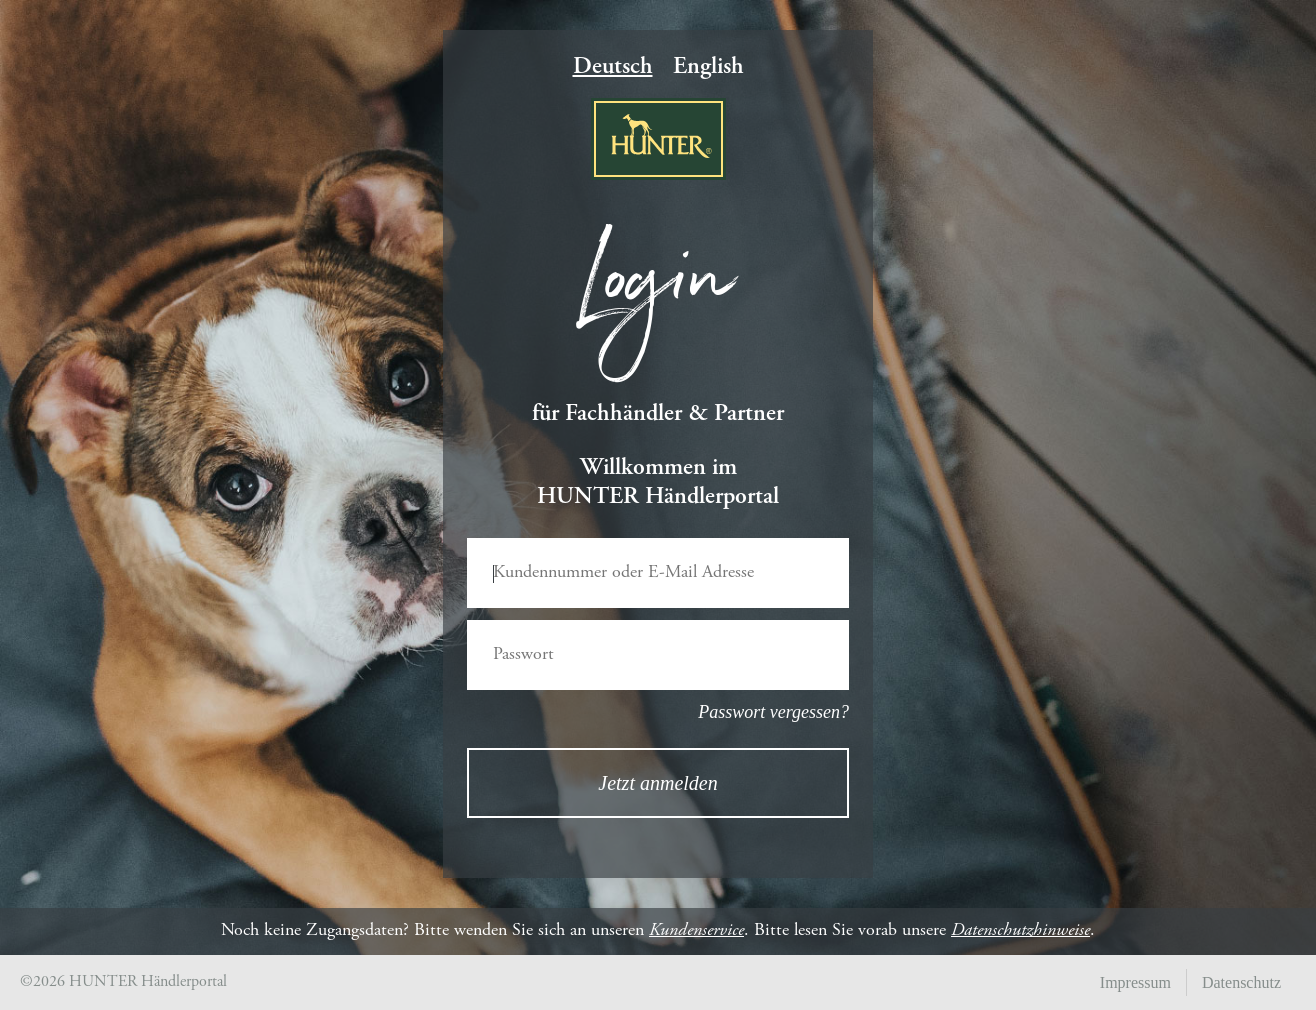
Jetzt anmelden (657, 783)
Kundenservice (696, 931)
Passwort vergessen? (773, 712)
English (708, 68)
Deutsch (613, 68)
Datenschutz (1241, 982)
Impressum (1135, 982)
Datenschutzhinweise (1020, 931)
